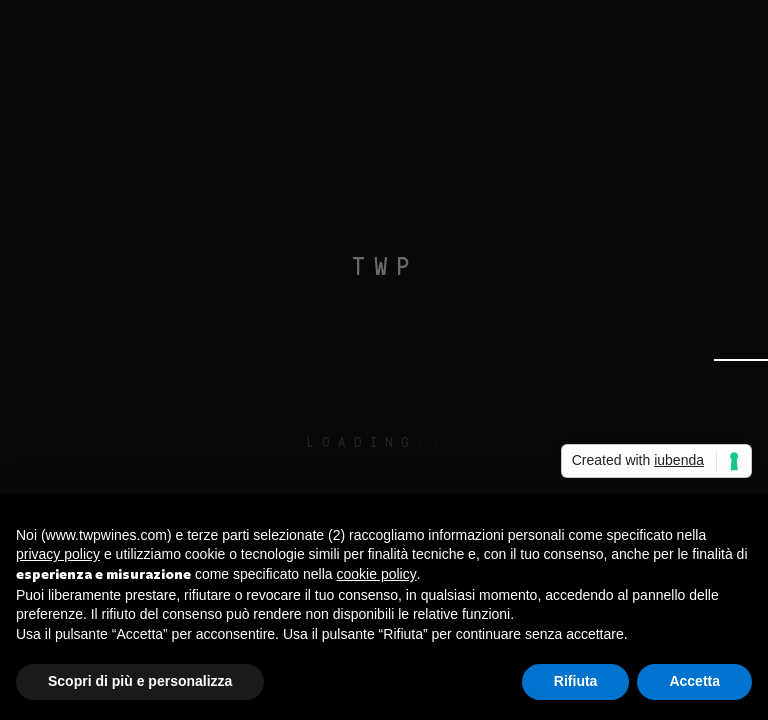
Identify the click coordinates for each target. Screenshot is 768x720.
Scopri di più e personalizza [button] (140, 681)
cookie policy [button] (377, 574)
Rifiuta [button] (576, 681)
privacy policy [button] (58, 554)
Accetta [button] (694, 681)
